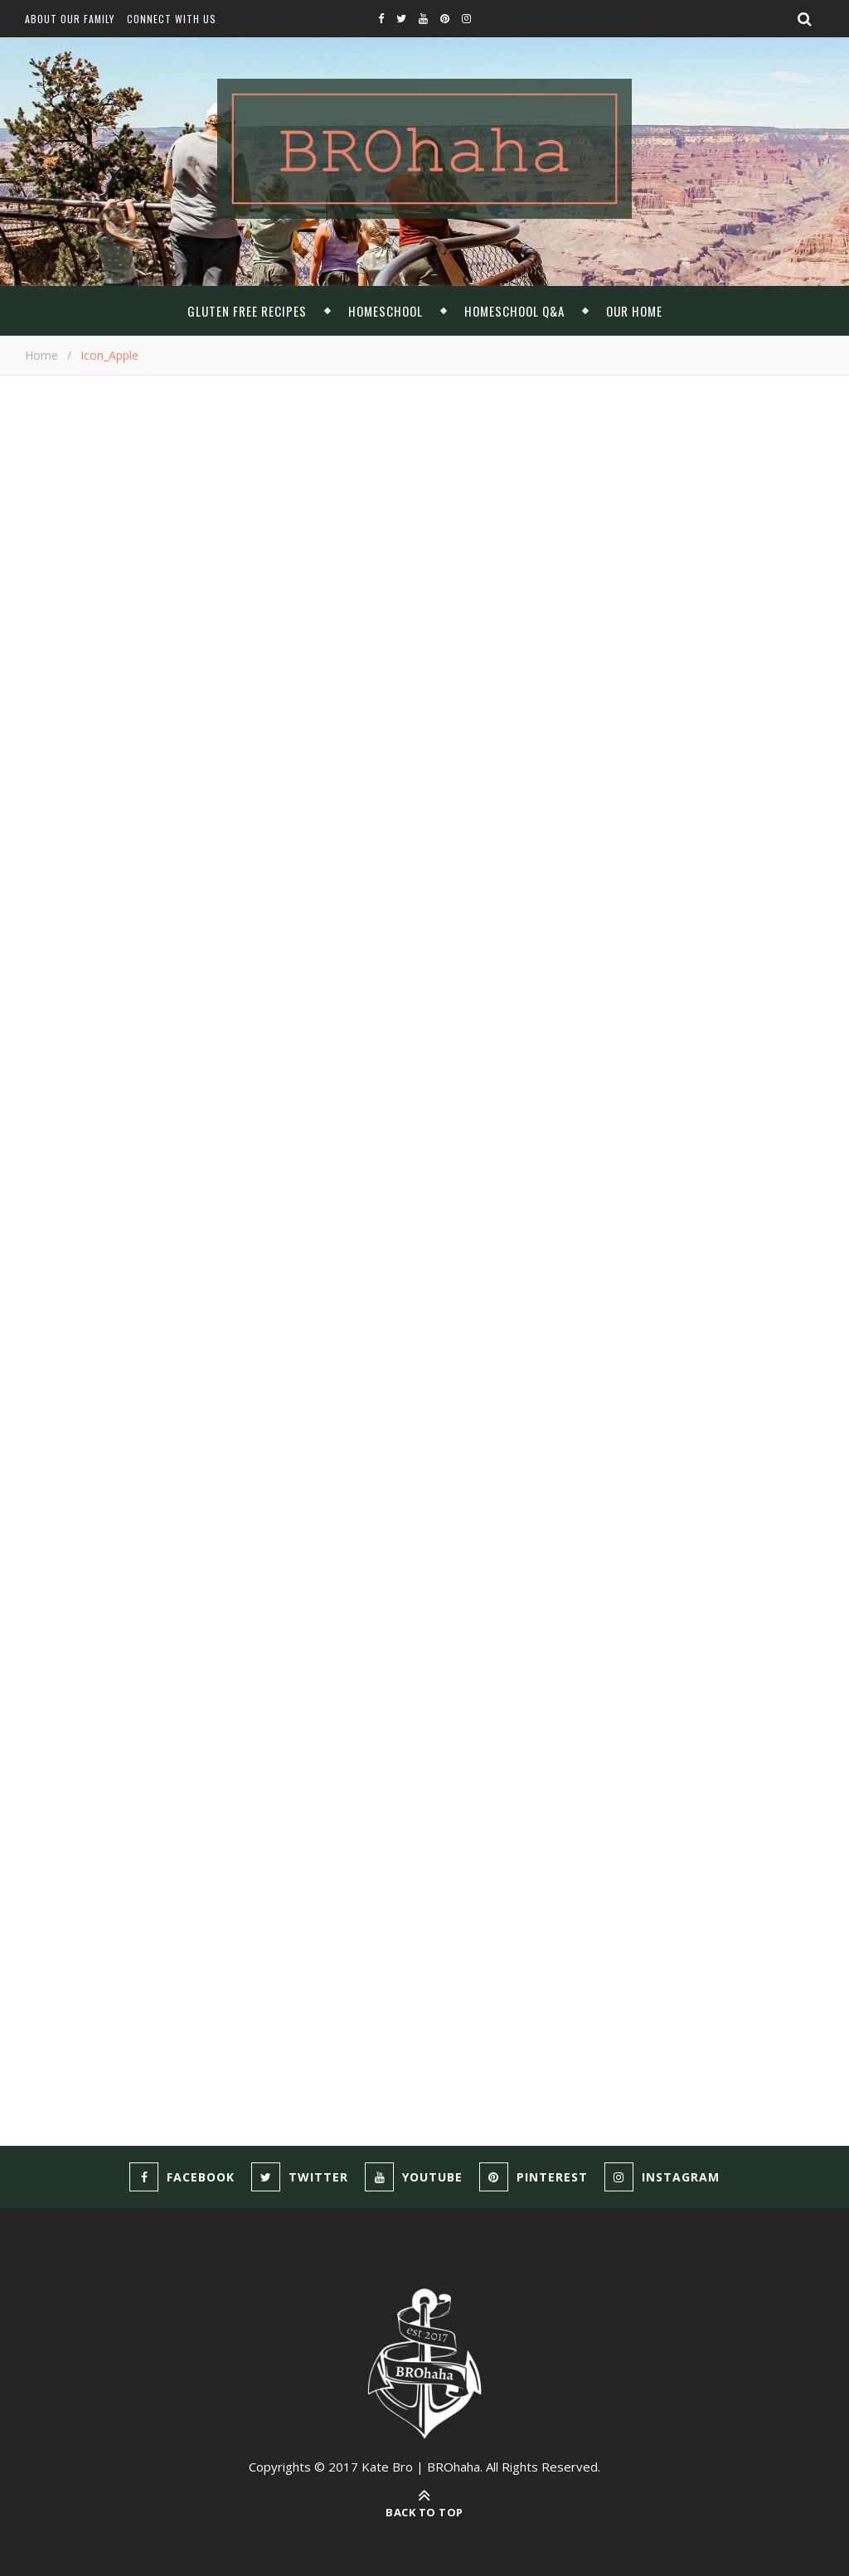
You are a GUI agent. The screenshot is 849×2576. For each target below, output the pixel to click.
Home (41, 355)
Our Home (634, 311)
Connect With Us (171, 19)
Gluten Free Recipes (247, 311)
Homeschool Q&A (514, 311)
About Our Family (69, 19)
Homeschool (385, 311)
